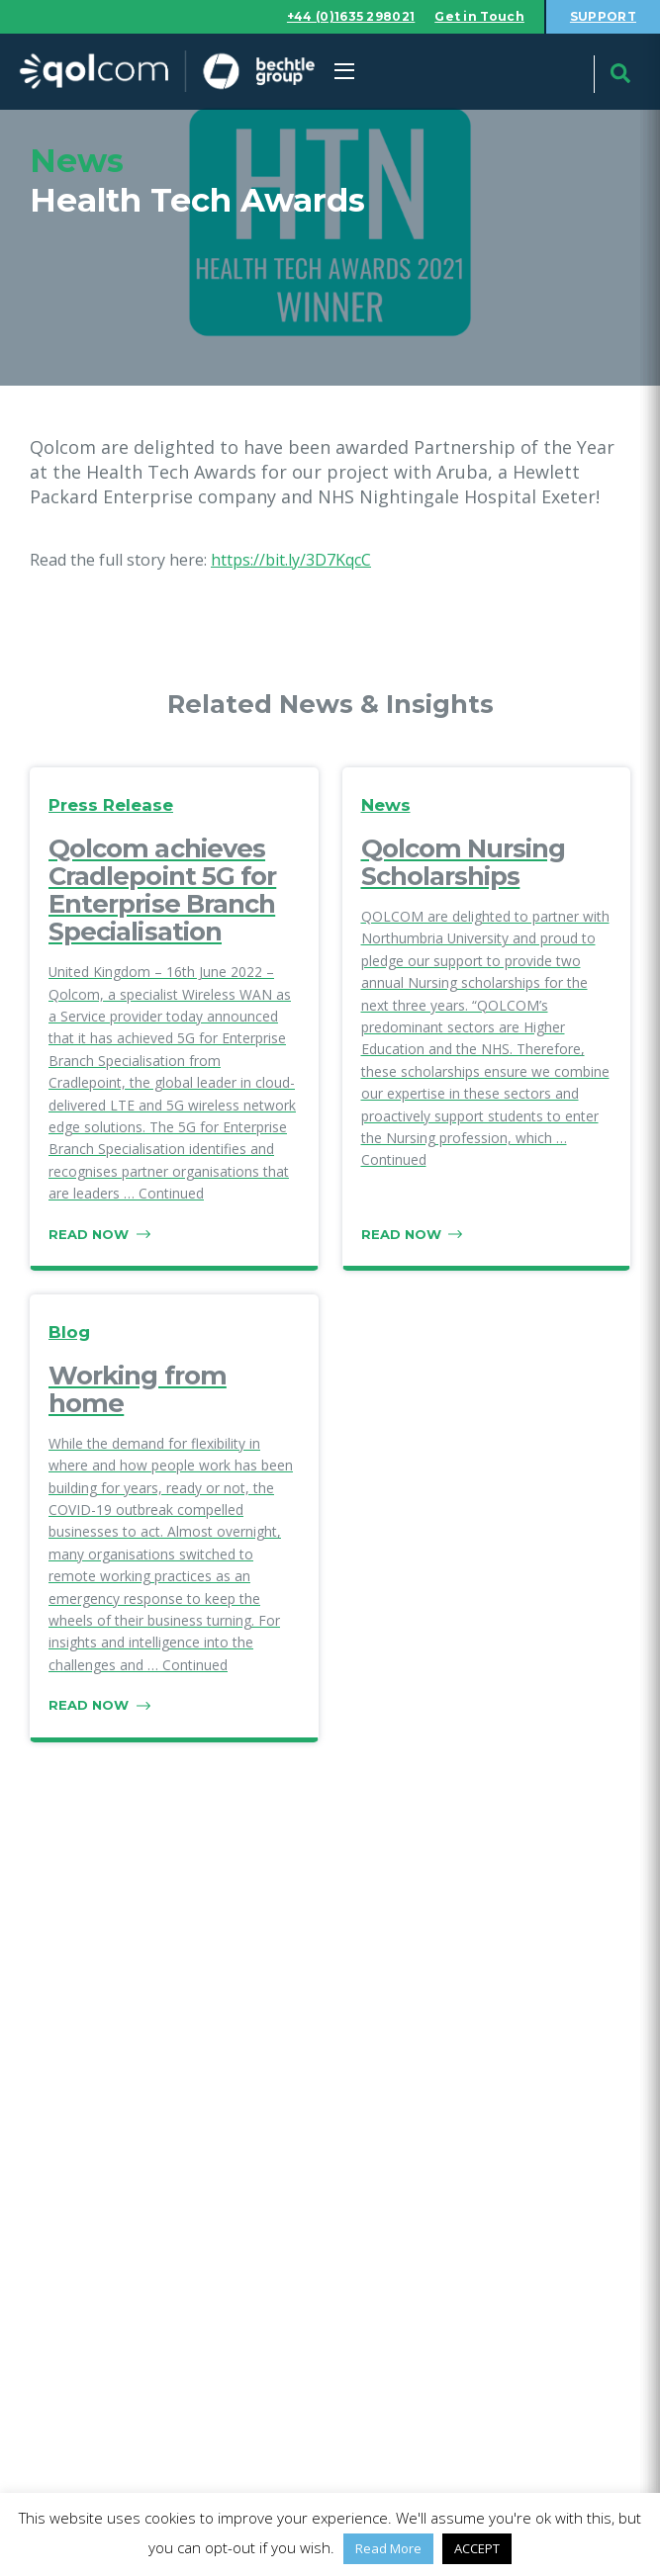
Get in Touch (479, 16)
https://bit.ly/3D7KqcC (291, 560)
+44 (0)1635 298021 (351, 16)
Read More (388, 2548)
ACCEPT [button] (477, 2548)
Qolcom (166, 71)
